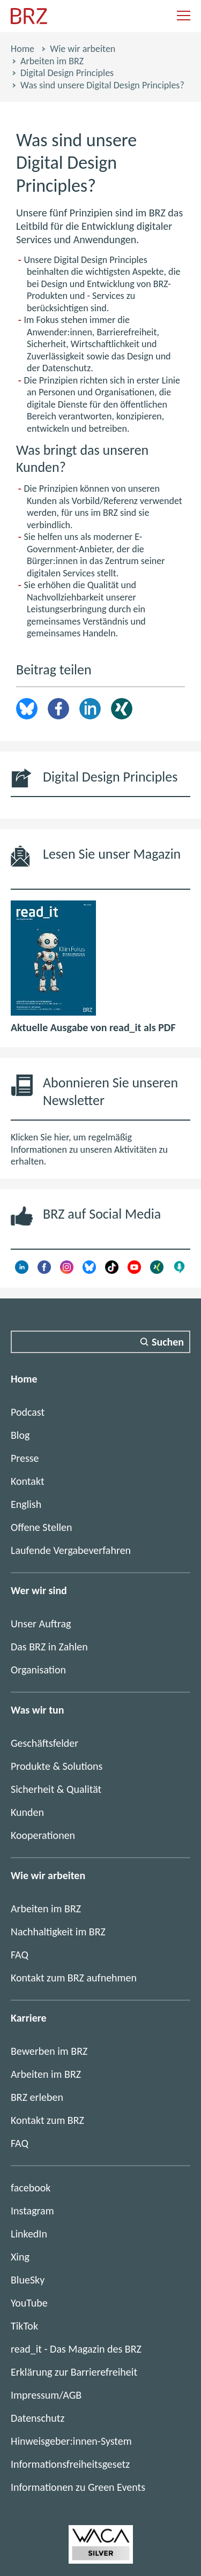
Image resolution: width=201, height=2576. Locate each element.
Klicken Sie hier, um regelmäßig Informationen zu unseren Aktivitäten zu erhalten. (89, 1149)
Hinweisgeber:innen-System (71, 2441)
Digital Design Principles (67, 73)
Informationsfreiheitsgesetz (70, 2464)
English (26, 1504)
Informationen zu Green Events (78, 2487)
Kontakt (27, 1481)
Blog (20, 1435)
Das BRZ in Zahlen (49, 1646)
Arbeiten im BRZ (52, 61)
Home (22, 49)
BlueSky (27, 2279)
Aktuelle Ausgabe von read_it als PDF (93, 1027)
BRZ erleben (37, 2097)
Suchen (168, 1341)
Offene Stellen (41, 1527)
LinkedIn (90, 708)
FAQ (19, 1954)
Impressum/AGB (46, 2395)
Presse (25, 1458)
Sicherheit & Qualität (56, 1789)
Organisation (38, 1669)
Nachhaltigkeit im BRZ (58, 1931)
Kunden (27, 1812)
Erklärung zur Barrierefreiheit (74, 2371)
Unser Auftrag (41, 1623)
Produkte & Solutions (56, 1766)
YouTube (29, 2302)
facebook (30, 2187)
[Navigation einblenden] (184, 16)
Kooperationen (43, 1835)
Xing (121, 708)
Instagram (32, 2210)
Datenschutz (37, 2418)
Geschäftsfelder (44, 1743)
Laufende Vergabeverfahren (71, 1550)
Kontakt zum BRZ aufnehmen (74, 1977)
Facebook (58, 708)
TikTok (24, 2325)
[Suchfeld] (100, 1342)
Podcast (27, 1412)
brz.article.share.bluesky (27, 708)
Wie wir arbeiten (82, 49)
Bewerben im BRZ (49, 2051)
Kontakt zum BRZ (47, 2120)
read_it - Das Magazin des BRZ (76, 2348)
